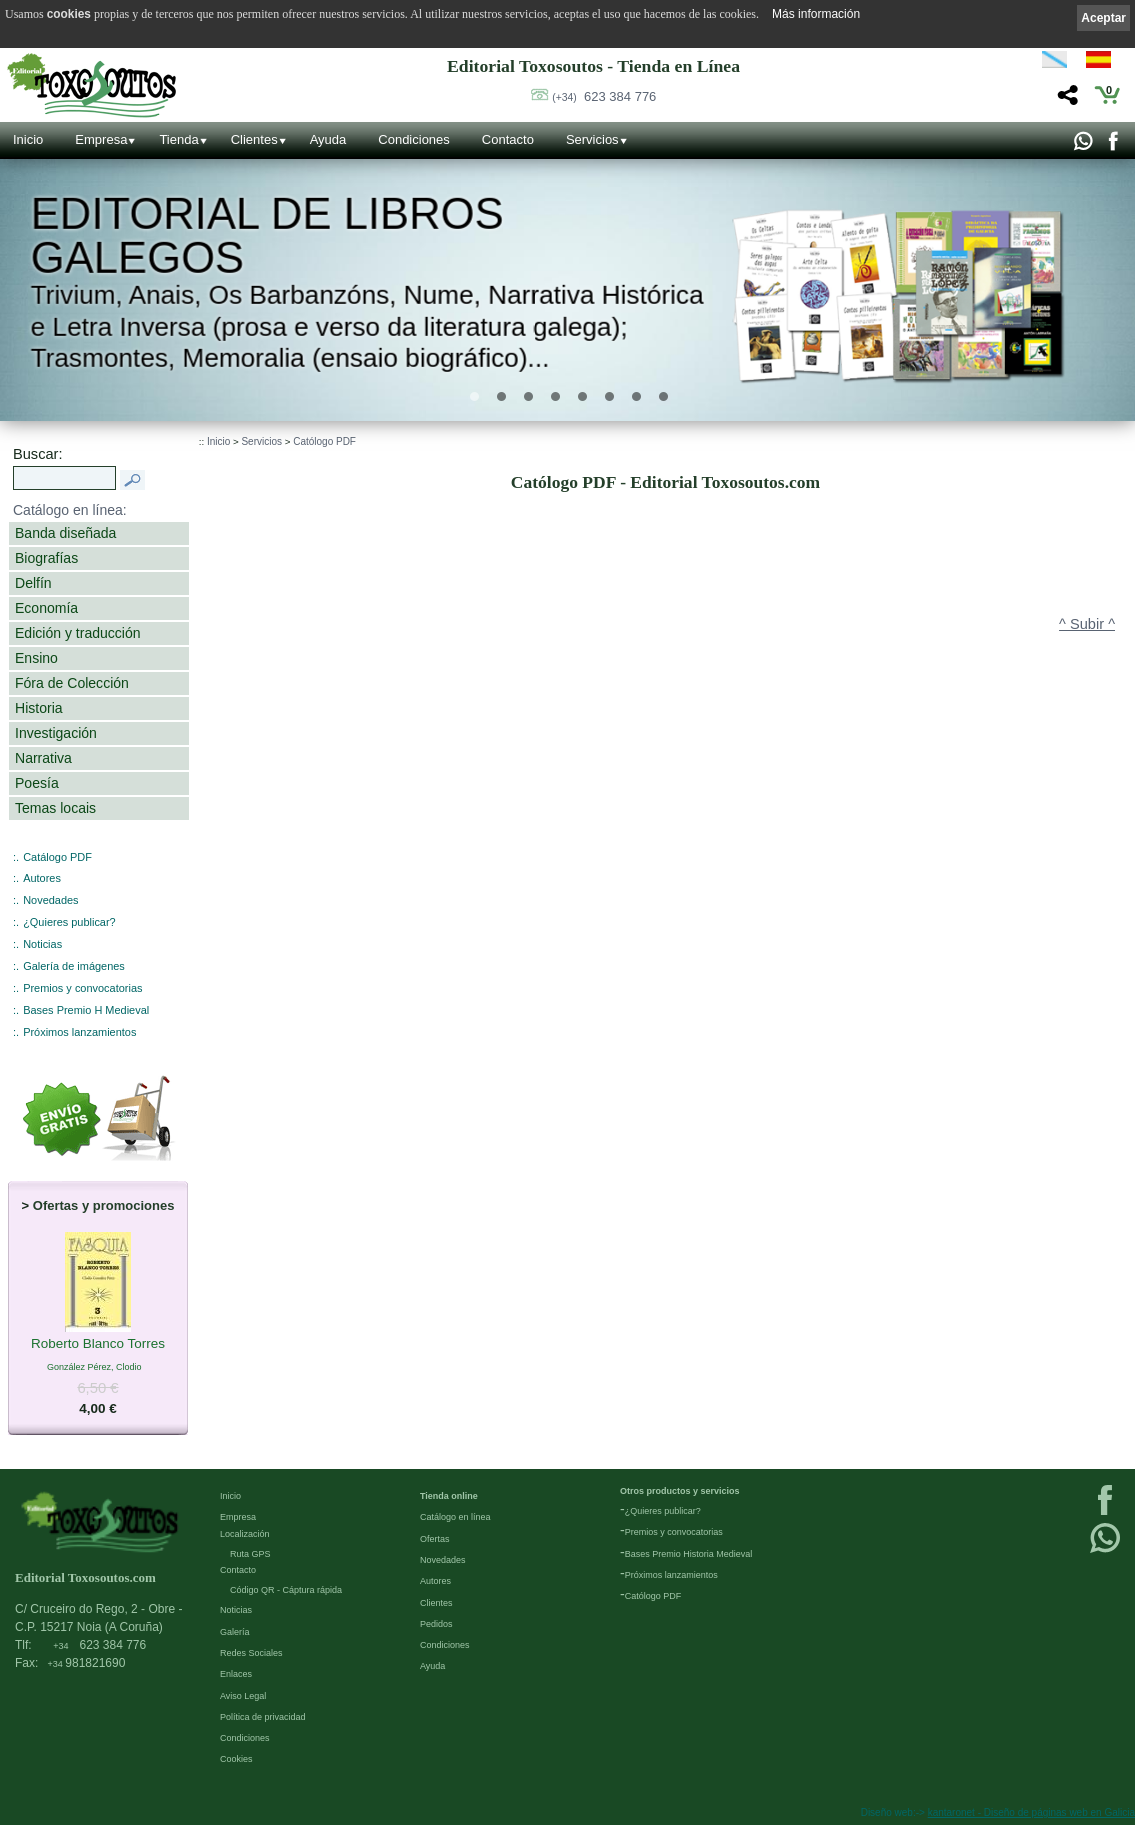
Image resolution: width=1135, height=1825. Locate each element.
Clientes (254, 139)
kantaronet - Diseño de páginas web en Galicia (1031, 1812)
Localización (245, 1534)
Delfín (33, 583)
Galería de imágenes (74, 966)
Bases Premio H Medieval (86, 1010)
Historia (39, 708)
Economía (46, 608)
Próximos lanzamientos (79, 1032)
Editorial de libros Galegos (267, 236)
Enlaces (236, 1674)
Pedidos (436, 1624)
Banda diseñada (65, 533)
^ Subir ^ (1087, 624)
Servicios (592, 139)
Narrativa (43, 758)
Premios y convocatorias (82, 988)
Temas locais (55, 808)
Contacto (508, 139)
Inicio (28, 139)
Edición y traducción (78, 633)
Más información (816, 14)
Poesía (37, 783)
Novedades (50, 900)
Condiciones (414, 139)
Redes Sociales (251, 1653)
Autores (42, 878)
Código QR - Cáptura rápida (286, 1590)
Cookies (236, 1759)
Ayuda (328, 139)
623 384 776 (604, 96)
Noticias (42, 944)
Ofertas (435, 1539)
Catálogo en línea (455, 1517)
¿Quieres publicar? (69, 922)
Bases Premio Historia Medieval (689, 1554)
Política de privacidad (263, 1717)
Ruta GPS (250, 1554)
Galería (235, 1632)
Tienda (178, 139)
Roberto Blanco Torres (98, 1345)
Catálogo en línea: (70, 510)
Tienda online (449, 1496)
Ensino (36, 658)
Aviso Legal (243, 1696)
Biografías (46, 558)
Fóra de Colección (72, 683)
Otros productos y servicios (680, 1491)
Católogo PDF (324, 441)
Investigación (56, 733)
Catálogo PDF (57, 857)
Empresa (101, 139)
